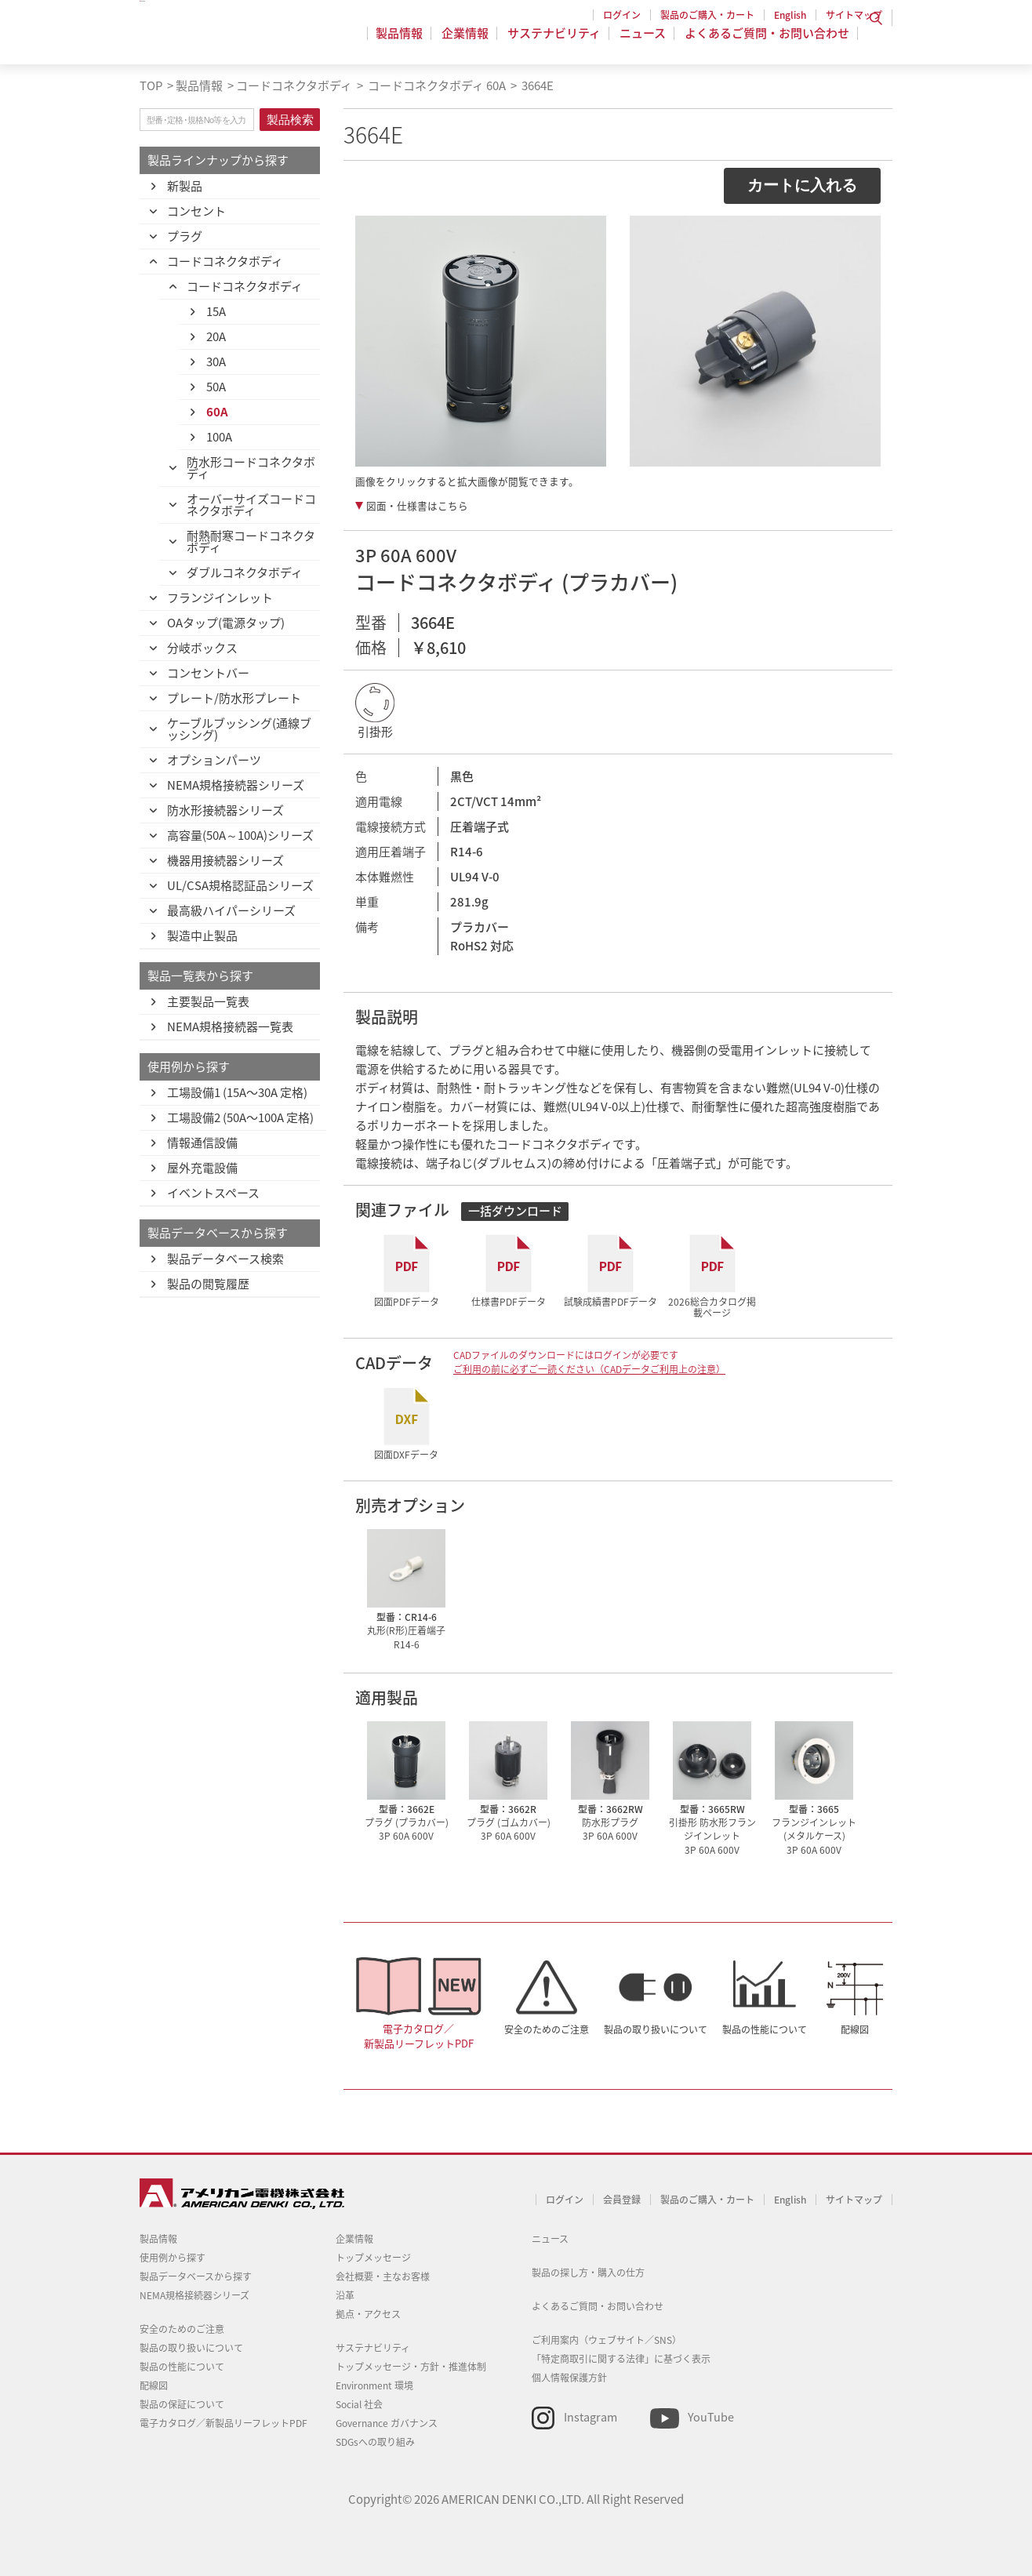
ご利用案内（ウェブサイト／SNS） (606, 2340)
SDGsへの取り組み (375, 2442)
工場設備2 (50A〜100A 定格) (240, 1117)
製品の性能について (764, 2029)
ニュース (645, 42)
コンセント (196, 211)
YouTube (711, 2416)
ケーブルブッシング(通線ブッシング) (239, 728)
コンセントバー (208, 672)
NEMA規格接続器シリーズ (235, 785)
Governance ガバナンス (387, 2423)
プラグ (184, 236)
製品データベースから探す (196, 2276)
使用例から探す (172, 2258)
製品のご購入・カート (707, 15)
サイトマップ (854, 15)
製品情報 (408, 42)
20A (216, 336)
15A (216, 311)
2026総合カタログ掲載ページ (712, 1307)
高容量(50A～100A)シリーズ (240, 835)
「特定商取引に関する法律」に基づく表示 (621, 2359)
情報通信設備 (202, 1142)
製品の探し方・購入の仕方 (588, 2272)
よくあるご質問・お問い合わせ (767, 42)
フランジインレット (220, 597)
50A (216, 386)
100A (219, 436)
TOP (151, 85)
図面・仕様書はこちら (417, 505)
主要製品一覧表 (208, 1001)
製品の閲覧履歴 (208, 1283)
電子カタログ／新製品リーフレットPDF (419, 2036)
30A (216, 361)
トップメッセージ (373, 2258)
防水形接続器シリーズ (225, 810)
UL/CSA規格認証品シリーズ (240, 885)
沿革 (345, 2295)
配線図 (855, 2029)
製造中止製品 (202, 935)
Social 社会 (359, 2404)
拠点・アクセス (368, 2314)
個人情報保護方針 (569, 2378)
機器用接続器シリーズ (225, 860)
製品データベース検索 (225, 1258)
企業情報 (472, 42)
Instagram (590, 2416)
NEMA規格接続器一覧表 (230, 1026)
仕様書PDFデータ (508, 1301)
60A (217, 411)
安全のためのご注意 (546, 2029)
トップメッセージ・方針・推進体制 (411, 2367)
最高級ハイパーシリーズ (231, 910)
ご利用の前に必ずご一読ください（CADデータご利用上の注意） (589, 1369)
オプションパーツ (214, 759)
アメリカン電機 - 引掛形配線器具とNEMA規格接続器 (240, 40)
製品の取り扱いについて (655, 2029)
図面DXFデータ (406, 1454)
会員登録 (622, 2200)
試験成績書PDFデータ (610, 1301)
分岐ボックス (202, 647)
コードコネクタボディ (294, 85)
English (790, 15)
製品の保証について (182, 2404)
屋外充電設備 (202, 1167)
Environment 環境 (374, 2385)
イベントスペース (213, 1192)
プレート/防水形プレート (234, 698)
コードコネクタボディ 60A (435, 85)
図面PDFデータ (406, 1301)
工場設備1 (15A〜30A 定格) (237, 1092)
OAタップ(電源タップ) (226, 622)
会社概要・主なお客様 (383, 2276)
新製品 (184, 185)
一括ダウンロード (515, 1210)
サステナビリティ (558, 42)
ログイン (622, 15)
